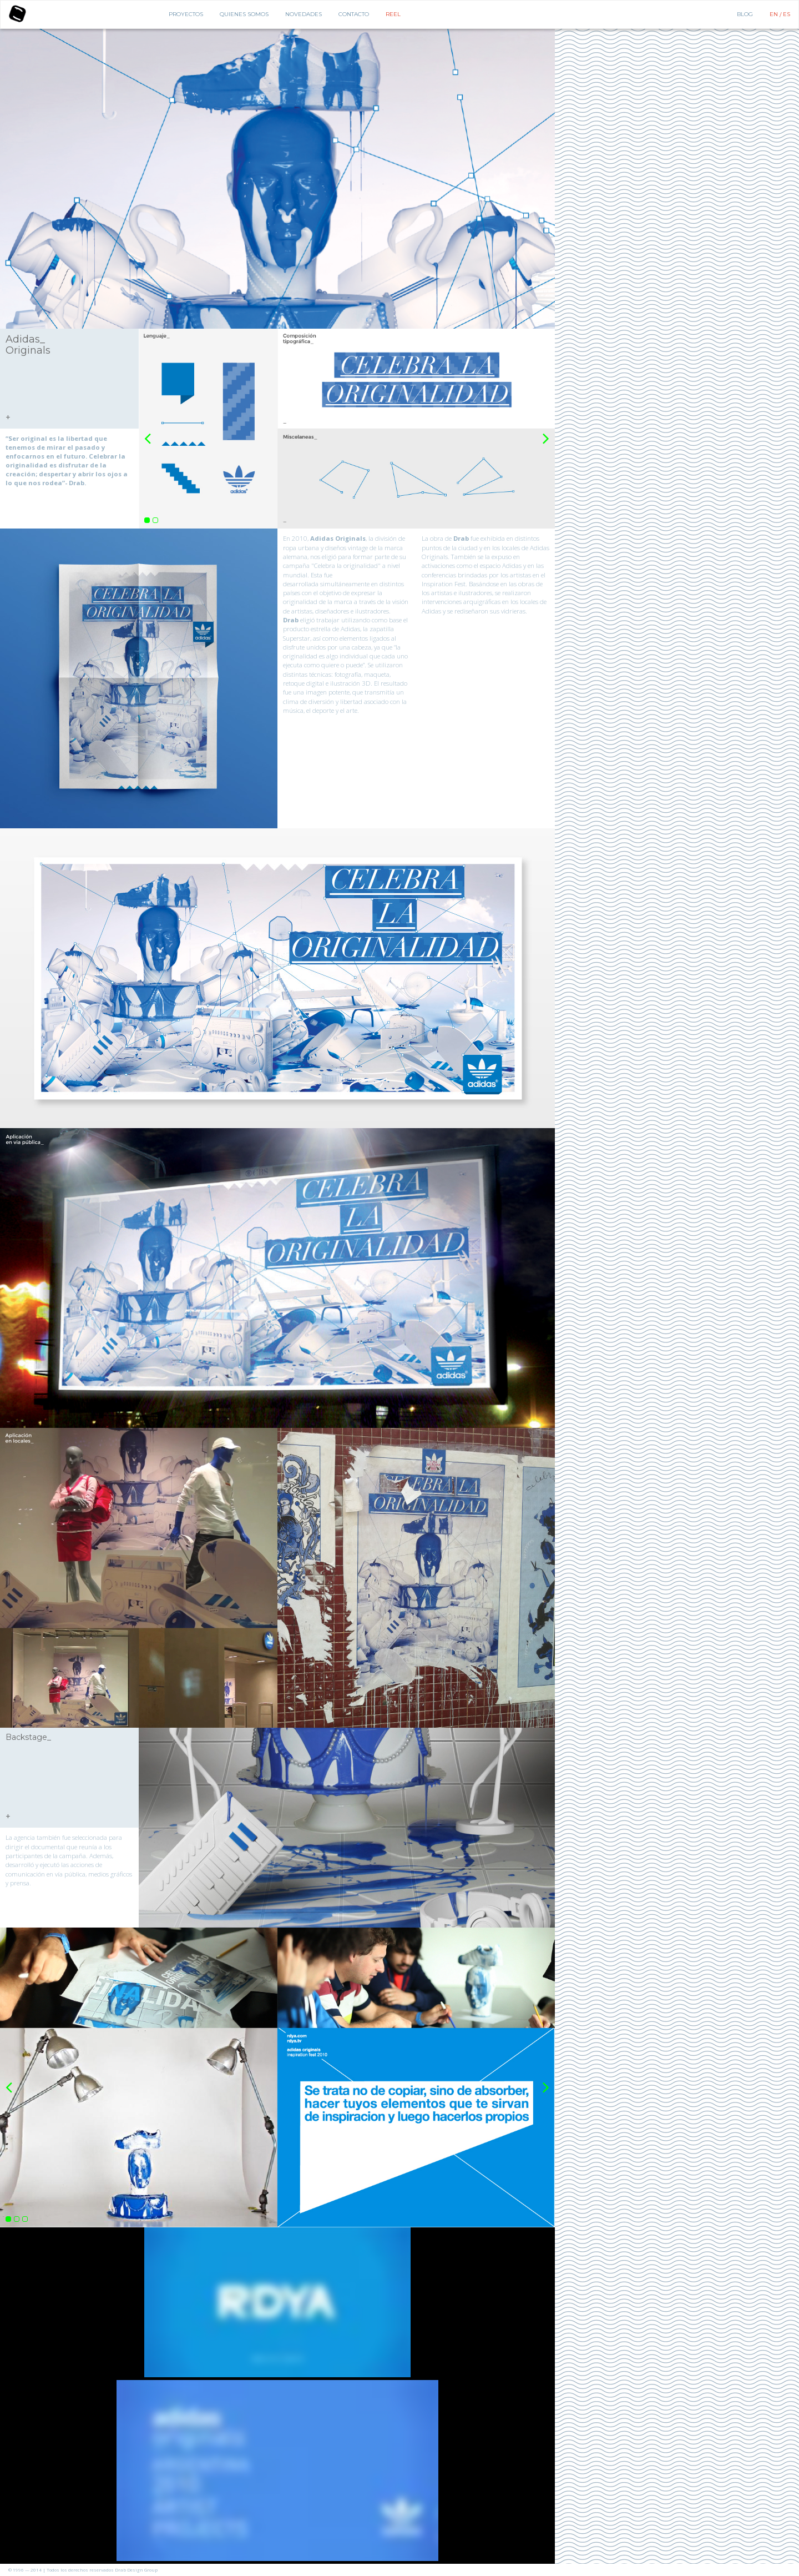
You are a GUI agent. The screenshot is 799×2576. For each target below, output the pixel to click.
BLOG (745, 14)
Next (546, 432)
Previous (147, 432)
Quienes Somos (244, 14)
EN (775, 14)
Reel (393, 14)
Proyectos (186, 14)
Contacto (353, 14)
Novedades (303, 14)
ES (786, 14)
